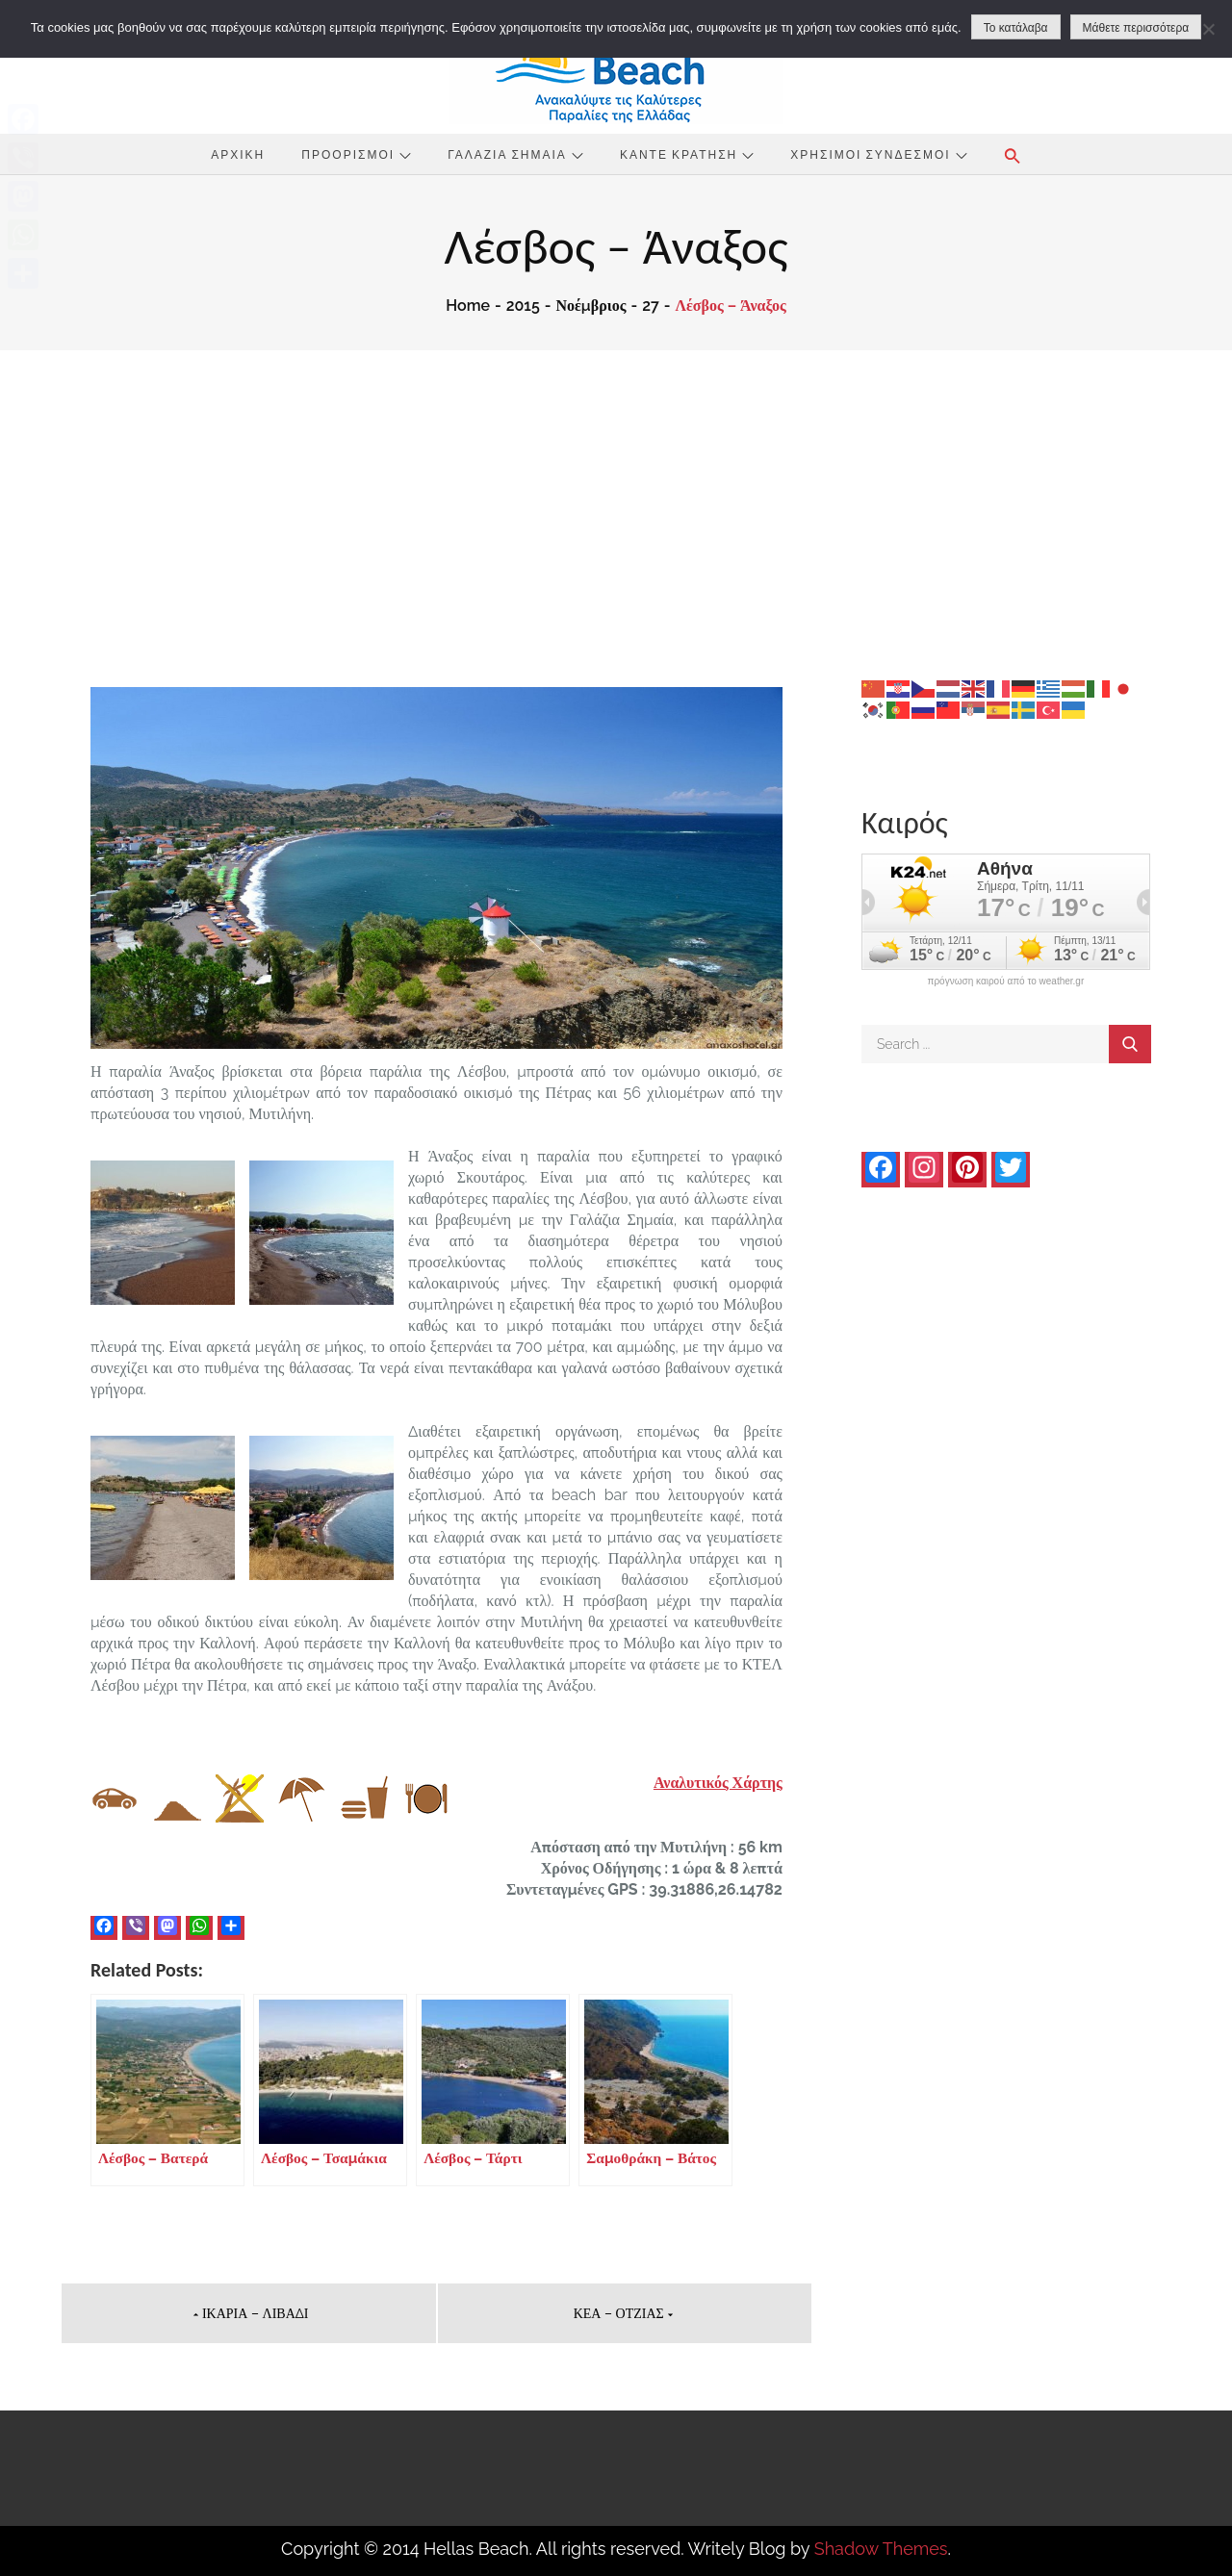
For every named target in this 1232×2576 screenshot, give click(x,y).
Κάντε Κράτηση (687, 154)
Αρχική (238, 154)
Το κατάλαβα (1016, 28)
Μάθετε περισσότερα (1136, 28)
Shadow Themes (881, 2548)
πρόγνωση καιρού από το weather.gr (1006, 981)
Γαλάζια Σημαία (515, 154)
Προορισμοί (356, 154)
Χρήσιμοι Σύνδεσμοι (878, 154)
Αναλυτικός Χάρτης (718, 1782)
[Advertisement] (616, 494)
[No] (1208, 28)
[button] (1013, 156)
